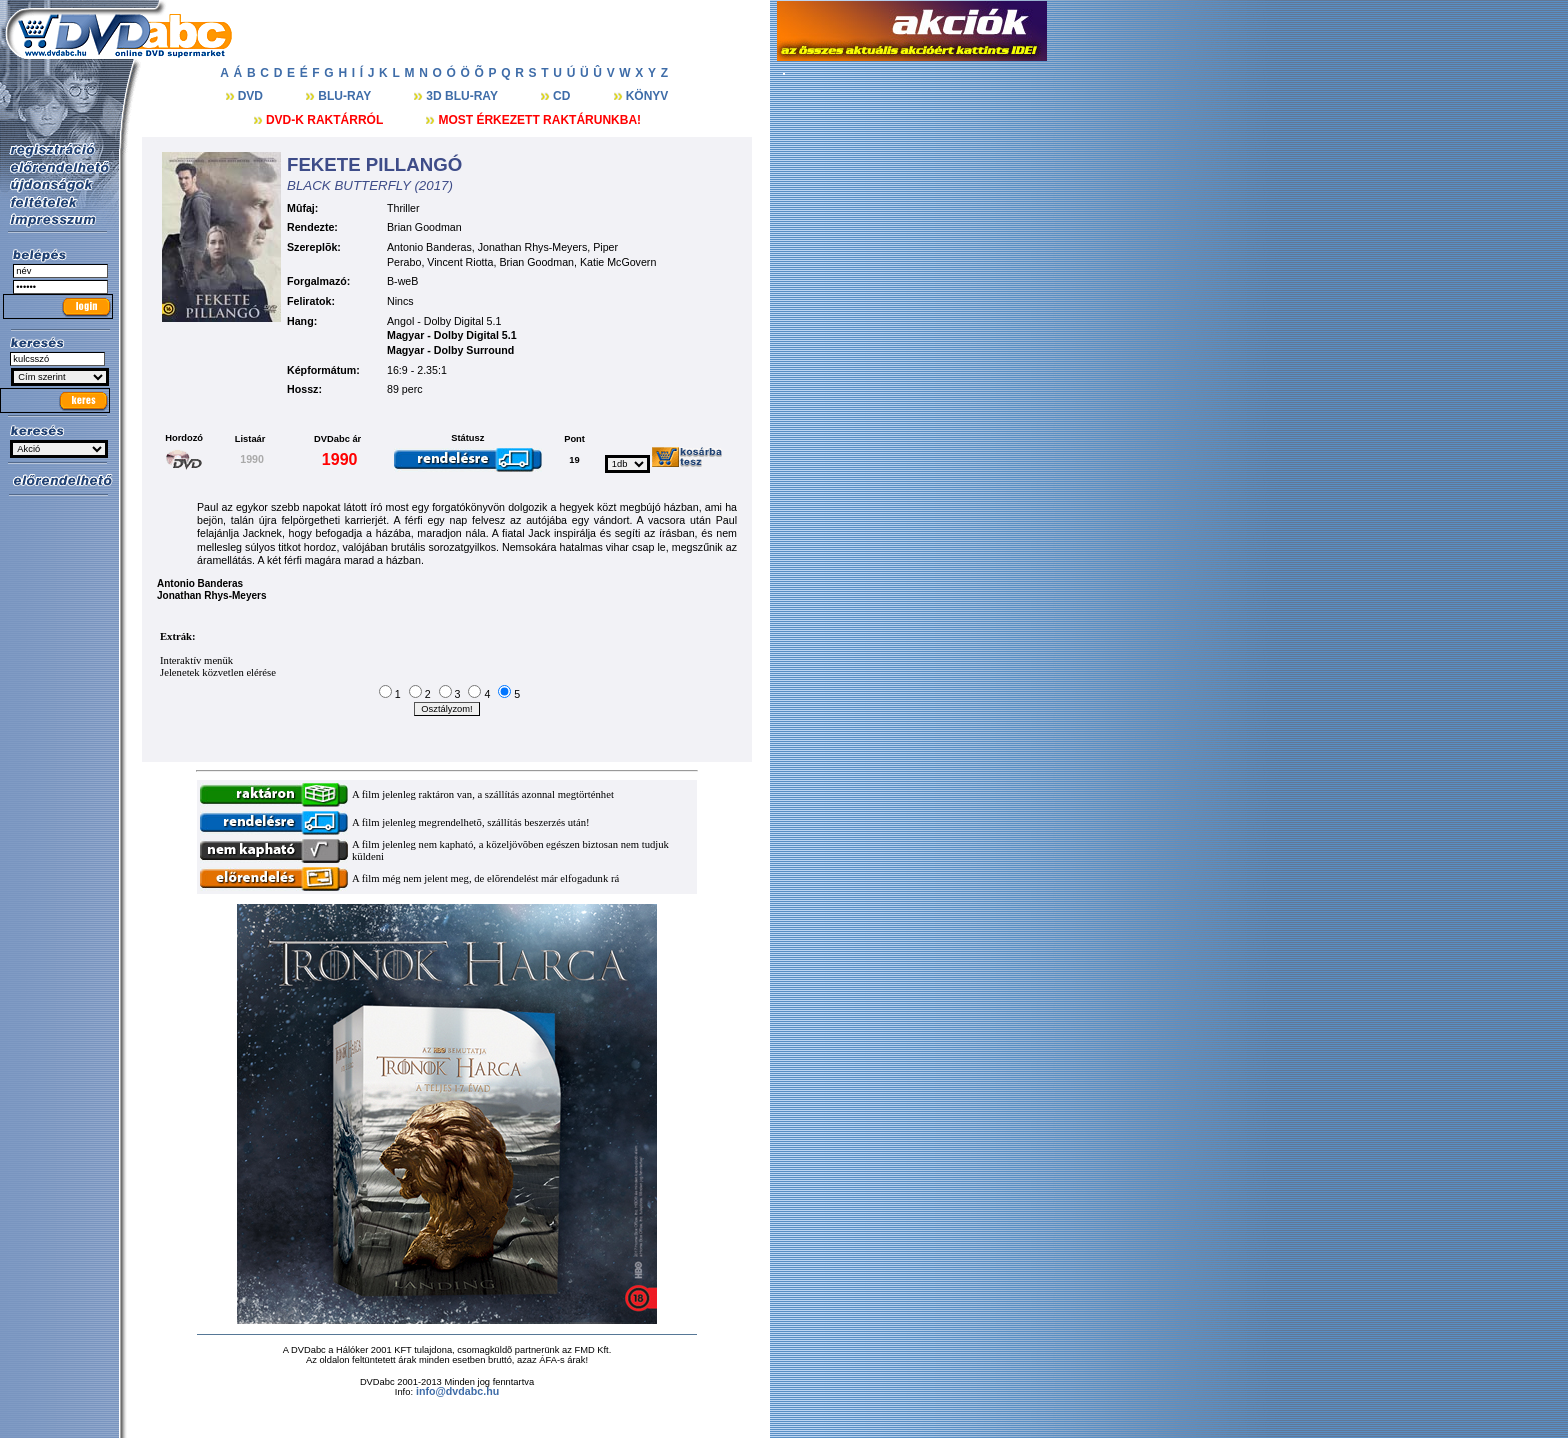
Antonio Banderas (429, 247)
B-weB (402, 281)
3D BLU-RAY (463, 96)
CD (563, 96)
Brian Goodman (424, 227)
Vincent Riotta (460, 262)
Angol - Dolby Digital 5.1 (444, 321)
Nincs (400, 301)
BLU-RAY (346, 96)
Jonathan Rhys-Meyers (533, 247)
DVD (252, 96)
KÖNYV (647, 96)
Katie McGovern (618, 262)
